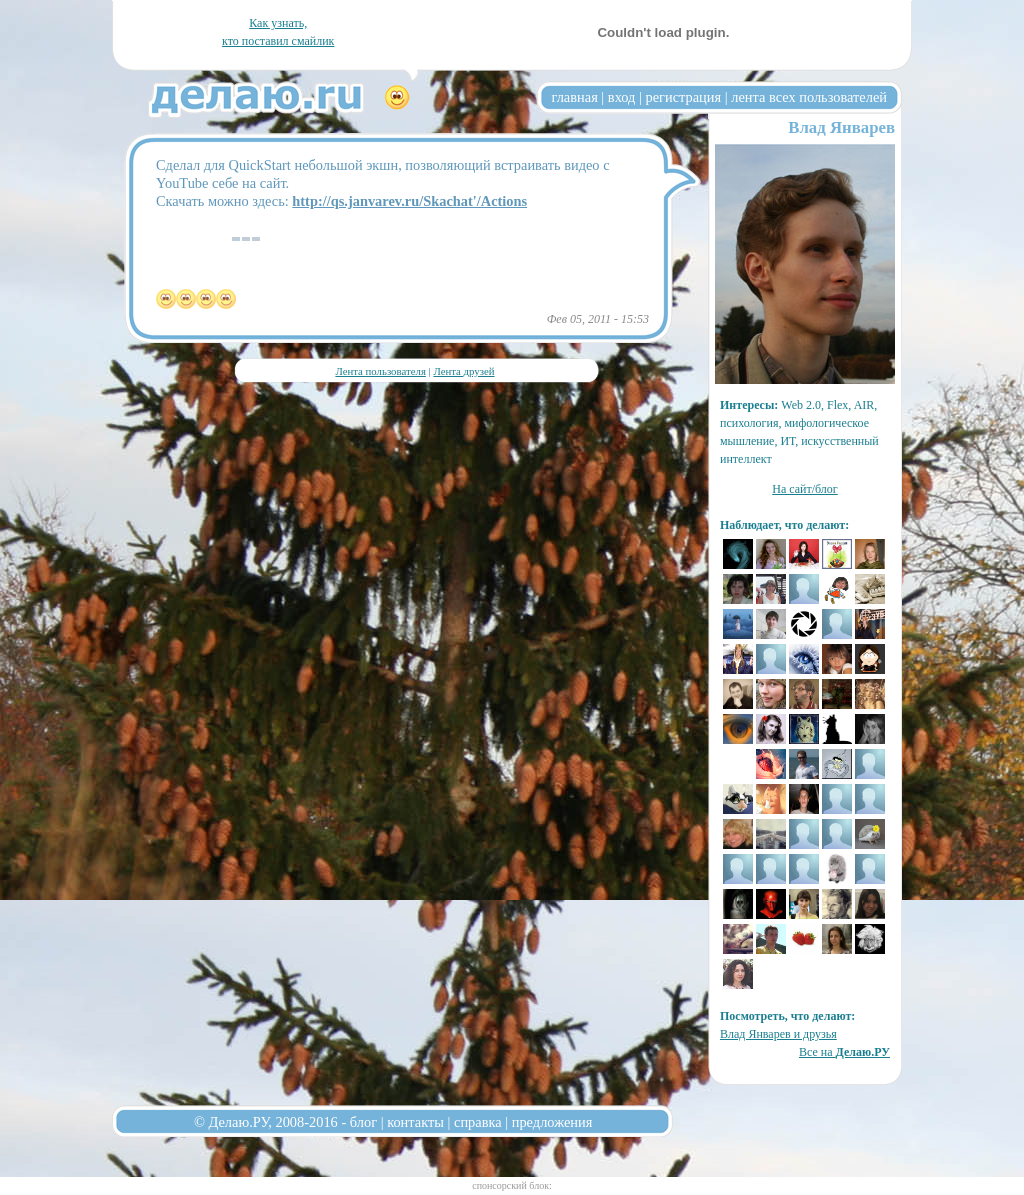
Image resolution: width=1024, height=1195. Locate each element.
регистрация (683, 97)
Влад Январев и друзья (778, 1034)
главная (575, 97)
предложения (552, 1122)
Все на (844, 1052)
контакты (415, 1122)
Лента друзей (463, 371)
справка (478, 1122)
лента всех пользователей (809, 97)
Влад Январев (841, 127)
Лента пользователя (380, 371)
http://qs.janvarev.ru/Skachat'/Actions (409, 201)
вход (622, 97)
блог (363, 1122)
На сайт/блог (805, 489)
